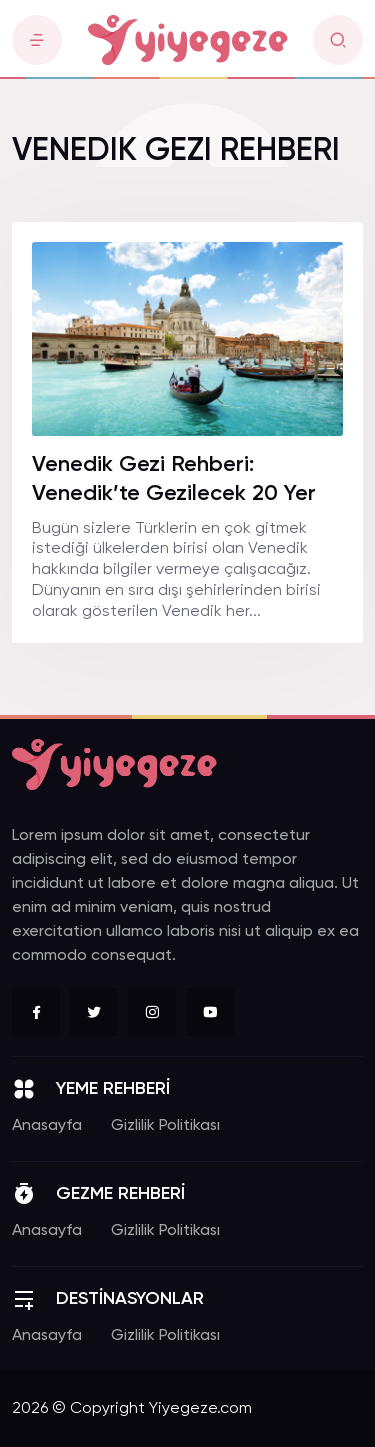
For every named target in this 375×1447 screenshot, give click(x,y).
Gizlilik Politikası (165, 1126)
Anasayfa (47, 1126)
